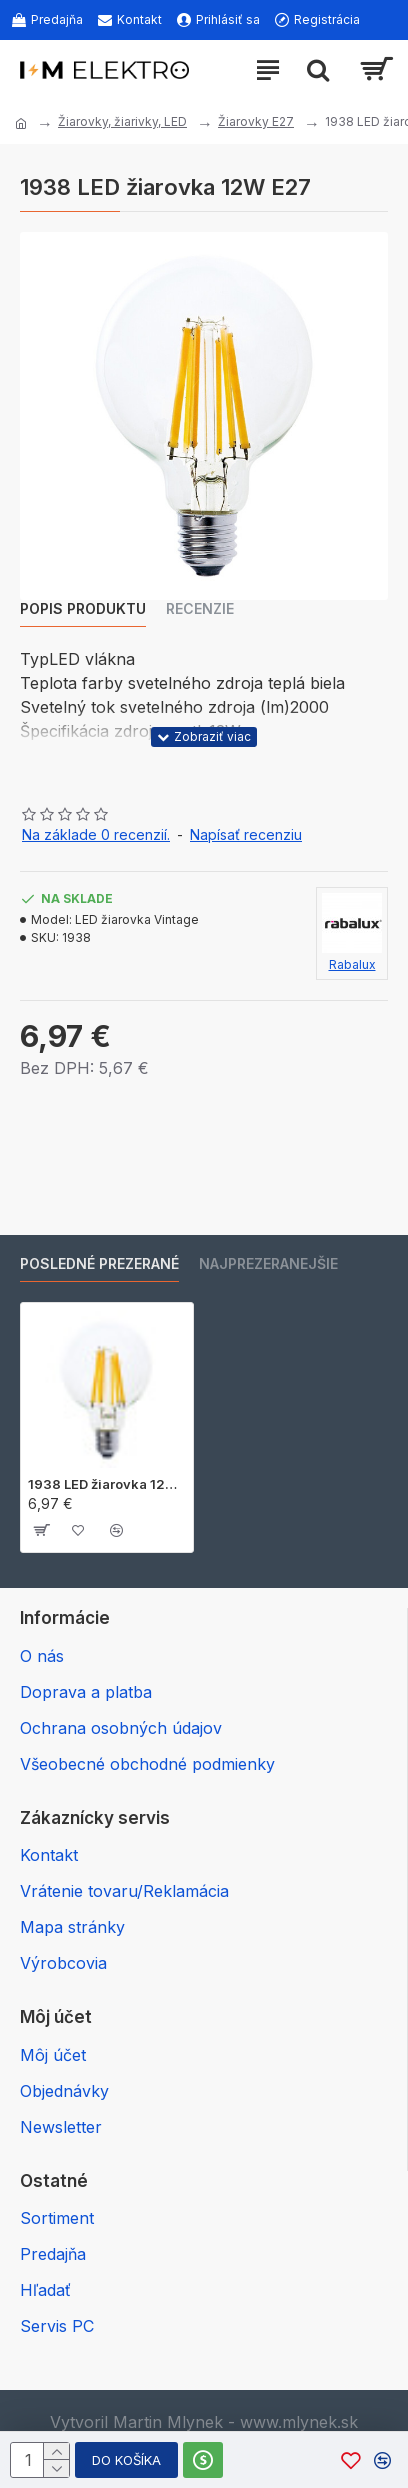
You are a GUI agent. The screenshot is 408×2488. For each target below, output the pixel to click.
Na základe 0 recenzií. (96, 834)
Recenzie (200, 608)
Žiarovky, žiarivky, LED (122, 121)
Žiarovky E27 (256, 121)
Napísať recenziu (246, 834)
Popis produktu (83, 608)
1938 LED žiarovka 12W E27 (107, 1484)
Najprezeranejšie (268, 1263)
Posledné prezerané (99, 1263)
